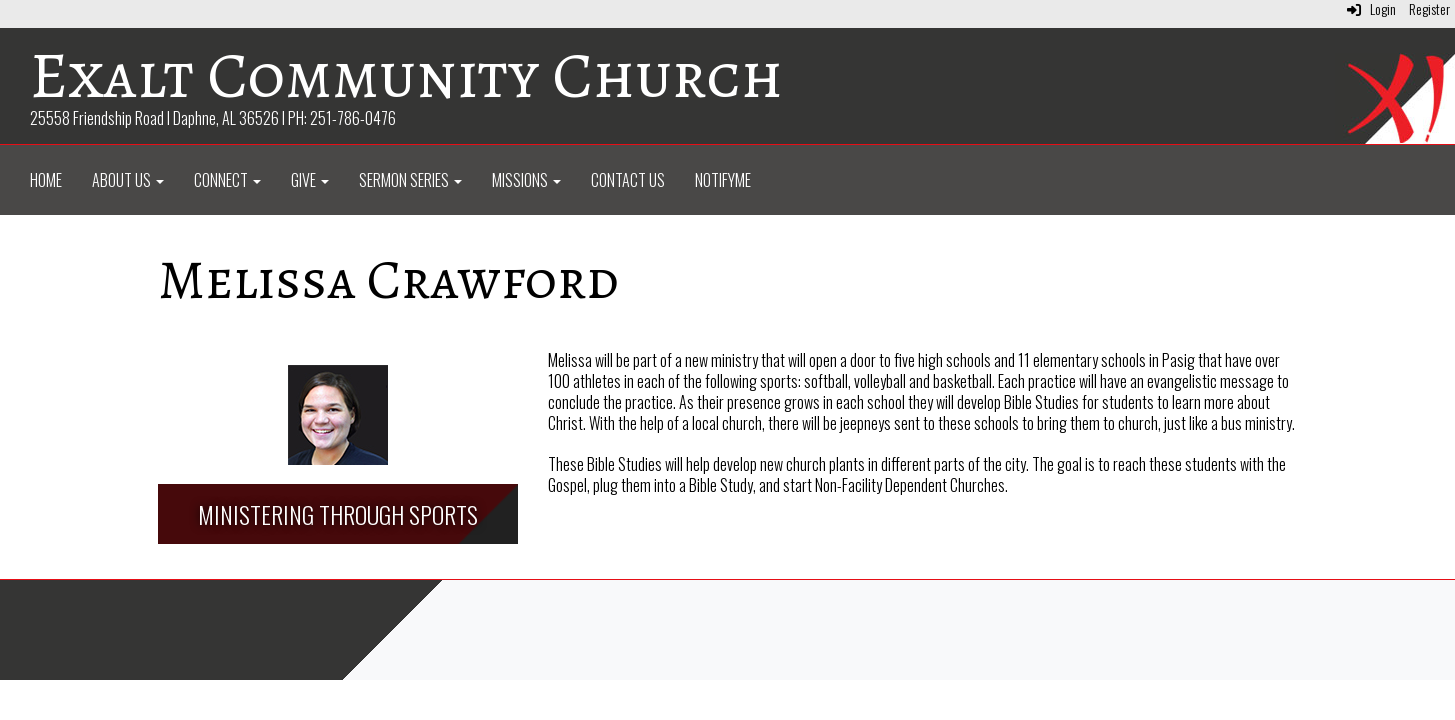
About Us (128, 180)
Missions (526, 180)
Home (46, 180)
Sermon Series (410, 180)
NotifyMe (723, 180)
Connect (227, 180)
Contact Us (628, 180)
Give (310, 180)
